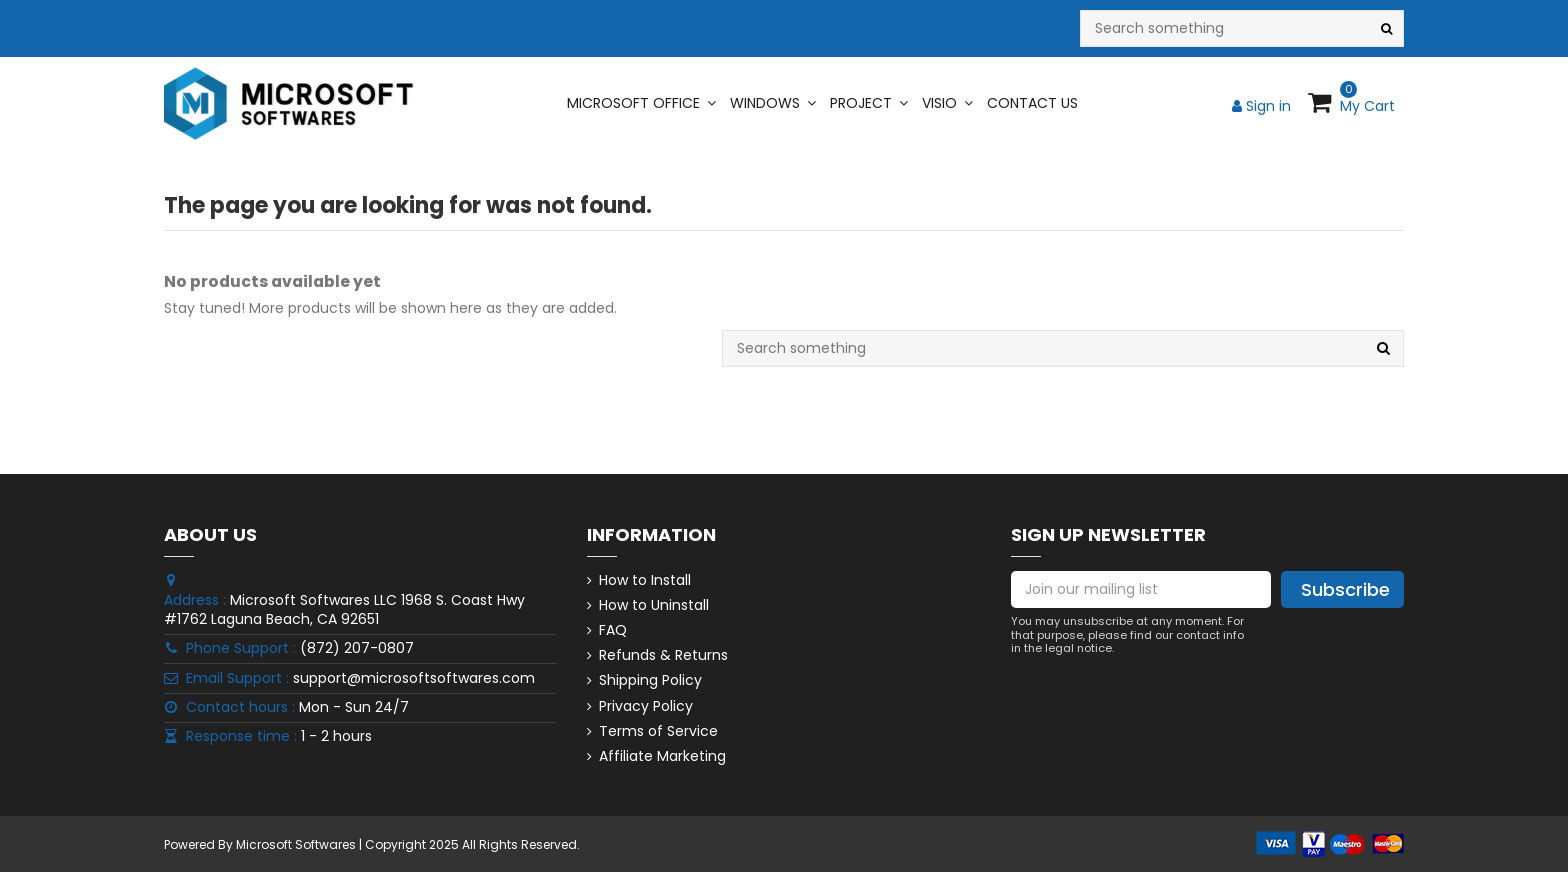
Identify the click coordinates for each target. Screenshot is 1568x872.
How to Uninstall (654, 605)
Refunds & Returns (663, 655)
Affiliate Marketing (662, 756)
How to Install (645, 580)
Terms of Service (658, 731)
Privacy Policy (646, 706)
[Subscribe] (1342, 590)
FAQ (613, 630)
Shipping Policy (650, 680)
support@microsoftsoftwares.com (414, 678)
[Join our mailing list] (1141, 590)
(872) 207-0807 (357, 648)
